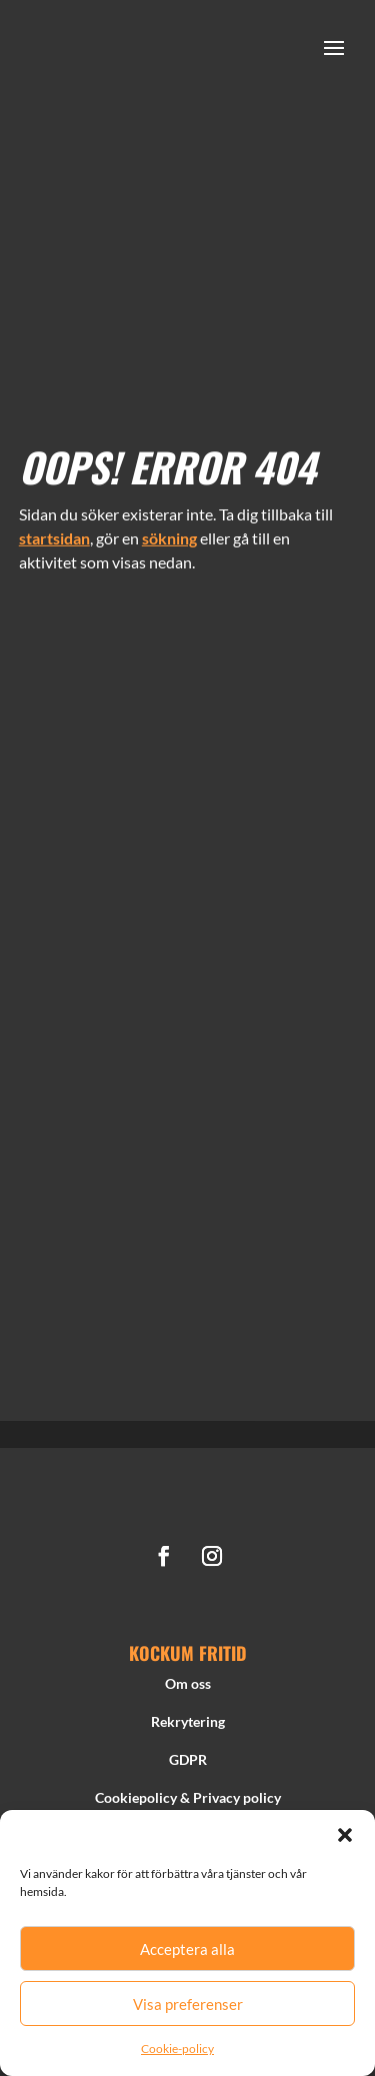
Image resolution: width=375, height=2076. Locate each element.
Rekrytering (188, 1727)
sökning (169, 532)
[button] (345, 1835)
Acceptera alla (187, 1949)
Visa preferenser (188, 2004)
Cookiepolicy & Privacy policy (188, 1802)
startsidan (54, 532)
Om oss (188, 1689)
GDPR (188, 1765)
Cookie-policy (177, 2048)
